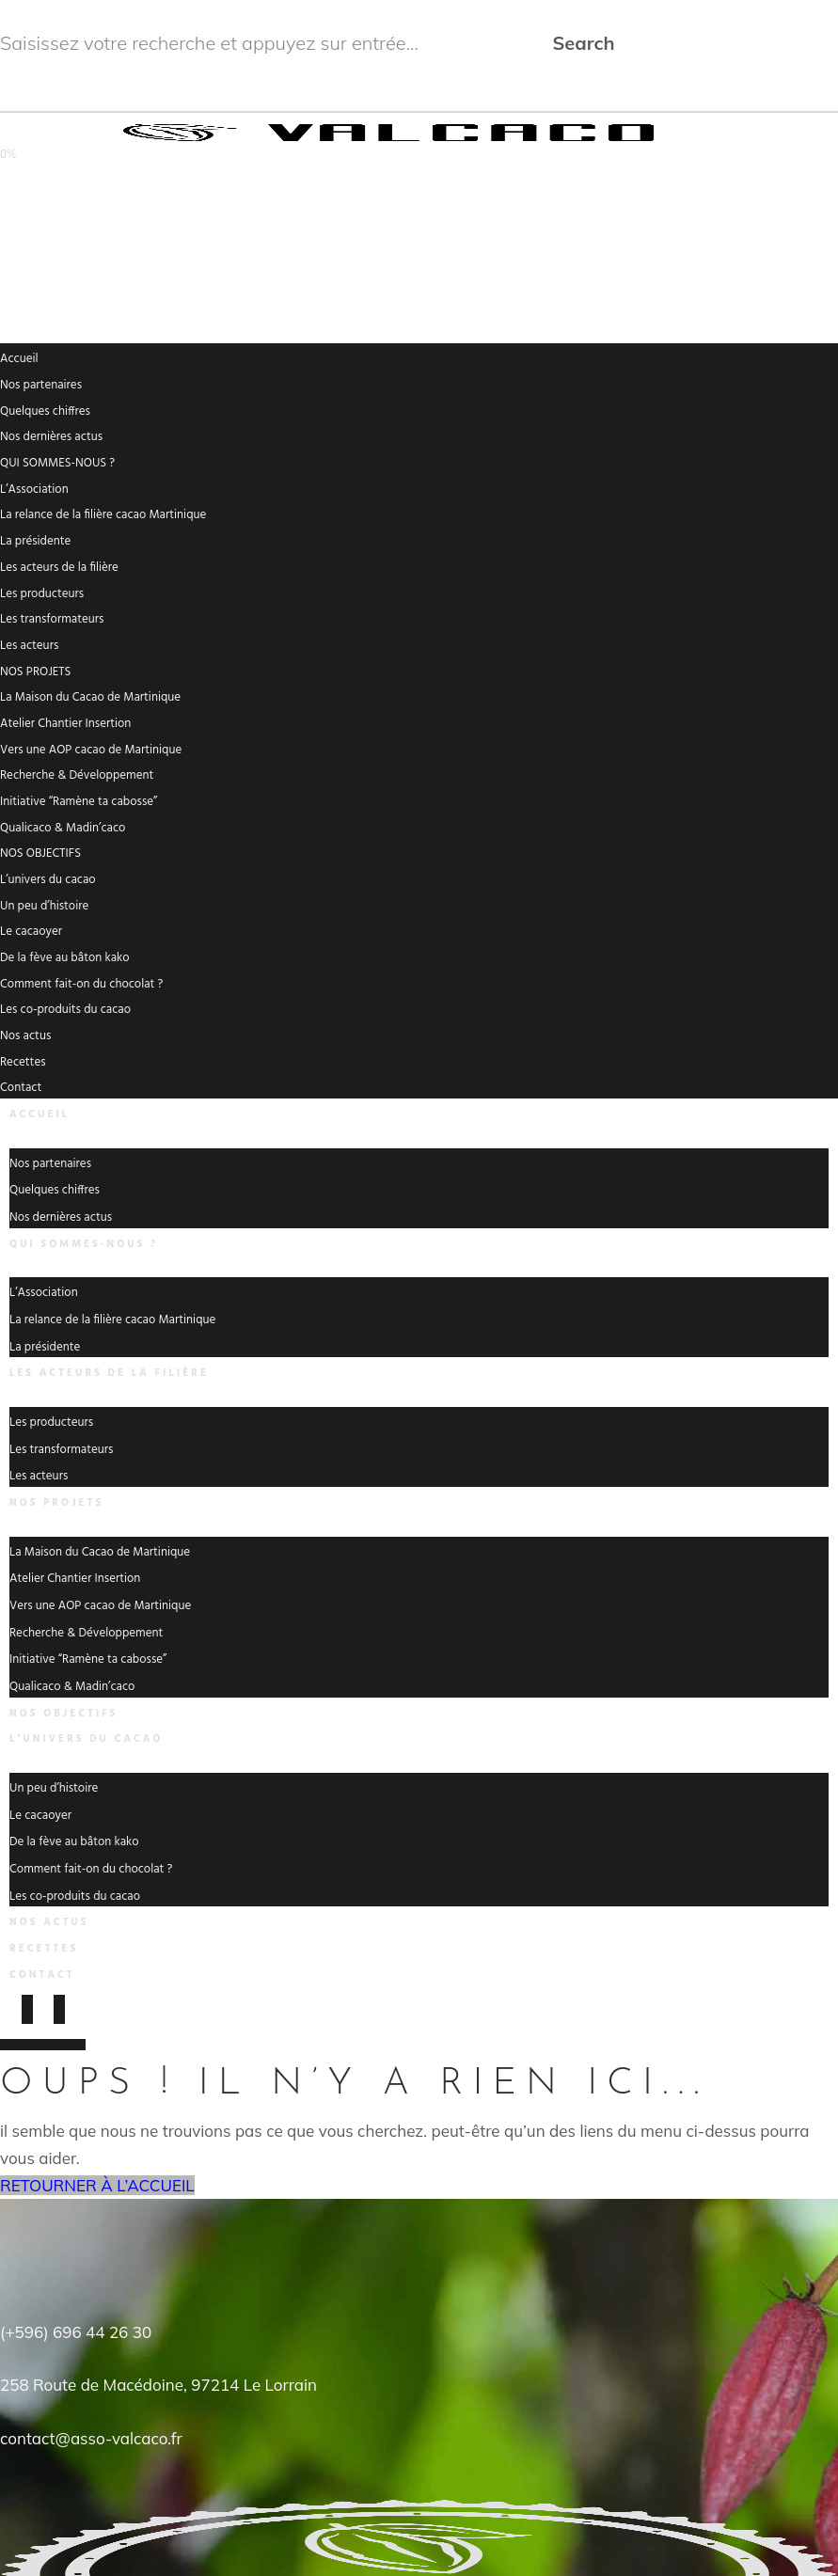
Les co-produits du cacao (65, 1009)
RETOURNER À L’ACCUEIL (97, 2185)
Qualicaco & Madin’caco (62, 828)
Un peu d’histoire (44, 906)
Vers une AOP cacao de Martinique (91, 750)
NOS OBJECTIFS (40, 853)
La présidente (35, 541)
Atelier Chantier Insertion (65, 724)
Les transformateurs (51, 619)
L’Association (34, 489)
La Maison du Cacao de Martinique (90, 697)
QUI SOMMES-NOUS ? (57, 463)
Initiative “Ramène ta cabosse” (78, 802)
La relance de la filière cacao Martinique (103, 515)
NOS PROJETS (35, 672)
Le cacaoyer (31, 931)
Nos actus (25, 1036)
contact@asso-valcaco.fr (91, 2438)
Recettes (23, 1062)
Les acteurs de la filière (59, 567)
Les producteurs (42, 594)
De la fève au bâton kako (65, 958)
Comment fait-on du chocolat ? (81, 984)
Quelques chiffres (45, 411)
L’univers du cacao (48, 880)
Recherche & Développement (76, 775)
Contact (42, 1975)
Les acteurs (29, 646)
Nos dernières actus (51, 437)
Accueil (19, 359)
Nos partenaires (41, 385)
